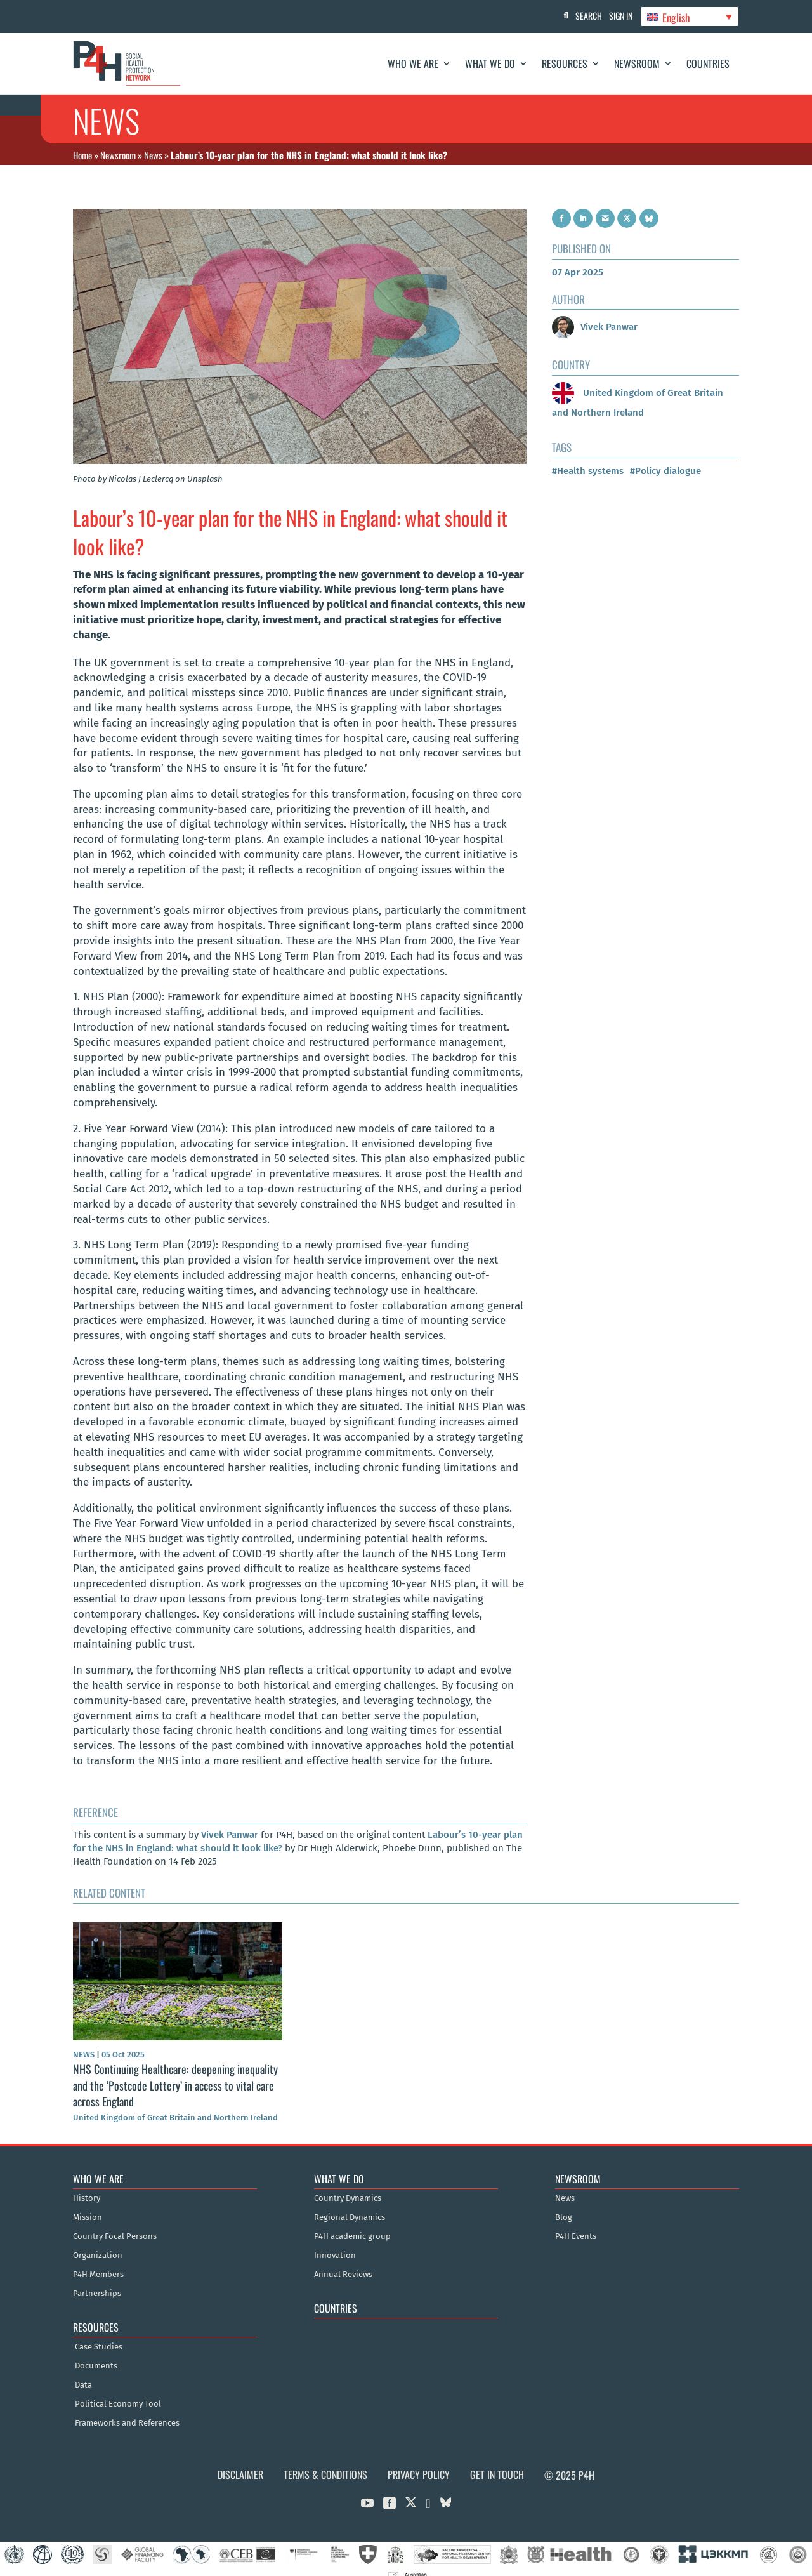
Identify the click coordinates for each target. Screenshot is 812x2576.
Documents (96, 2349)
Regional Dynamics (349, 2200)
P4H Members (98, 2258)
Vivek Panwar (229, 1817)
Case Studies (98, 2330)
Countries (708, 63)
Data (83, 2368)
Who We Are (413, 63)
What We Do (490, 63)
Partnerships (97, 2277)
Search (578, 15)
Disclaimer (240, 2458)
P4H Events (575, 2220)
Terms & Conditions (325, 2458)
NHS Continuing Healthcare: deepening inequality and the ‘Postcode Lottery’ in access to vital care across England (175, 2068)
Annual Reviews (343, 2258)
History (86, 2181)
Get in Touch (497, 2458)
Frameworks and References (127, 2406)
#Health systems (588, 454)
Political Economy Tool (118, 2387)
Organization (97, 2239)
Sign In (615, 15)
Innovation (335, 2239)
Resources (564, 63)
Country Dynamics (347, 2181)
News (153, 155)
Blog (563, 2200)
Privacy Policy (419, 2458)
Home (82, 155)
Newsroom (637, 63)
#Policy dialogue (665, 454)
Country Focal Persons (115, 2220)
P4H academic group (352, 2220)
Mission (87, 2200)
